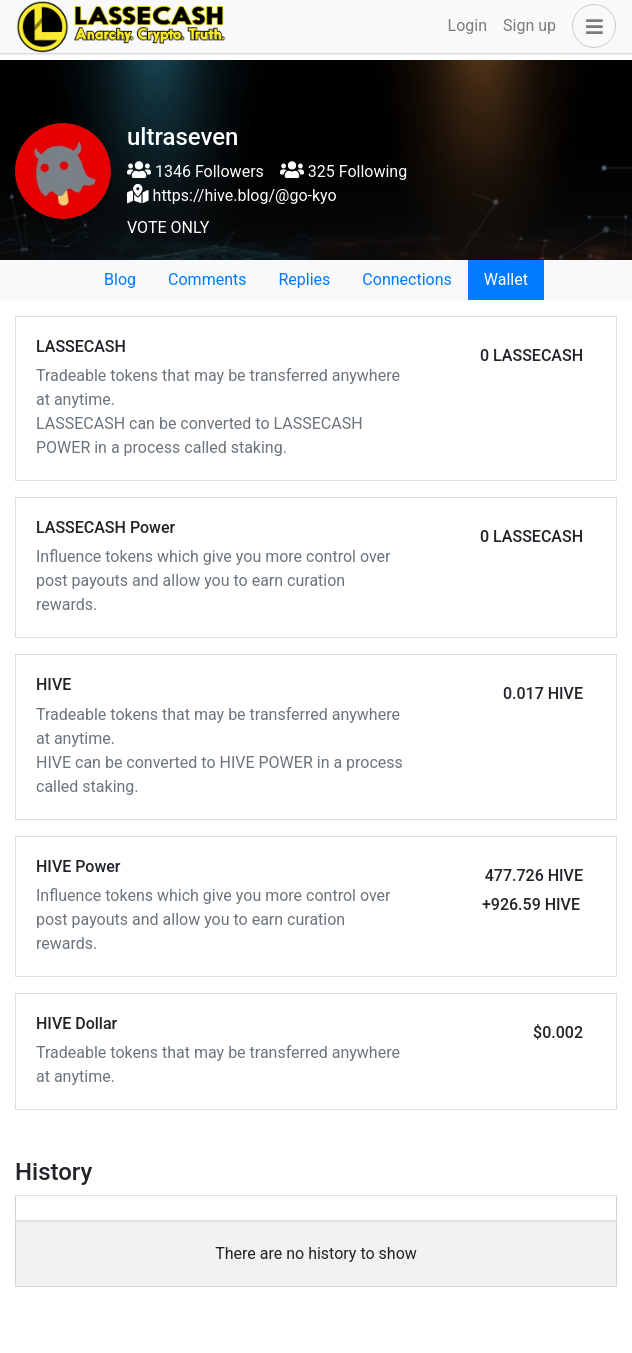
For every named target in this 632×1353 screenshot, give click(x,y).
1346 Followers (195, 171)
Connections (406, 279)
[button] (590, 26)
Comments (207, 279)
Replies (304, 279)
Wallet (506, 279)
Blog (120, 279)
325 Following (343, 171)
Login (467, 25)
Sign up (529, 25)
